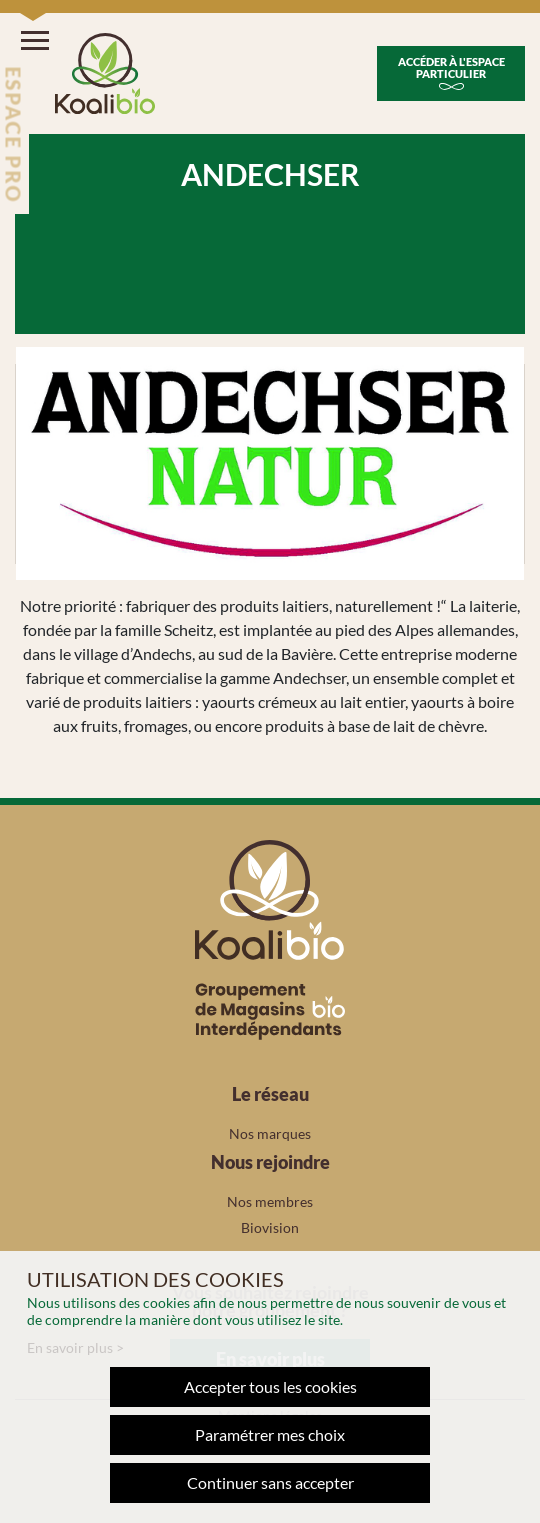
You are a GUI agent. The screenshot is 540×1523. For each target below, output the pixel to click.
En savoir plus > (75, 1347)
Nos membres (270, 1201)
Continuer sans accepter (270, 1482)
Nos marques (270, 1133)
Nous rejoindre (270, 1162)
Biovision (270, 1227)
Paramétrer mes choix (270, 1434)
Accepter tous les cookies (270, 1386)
